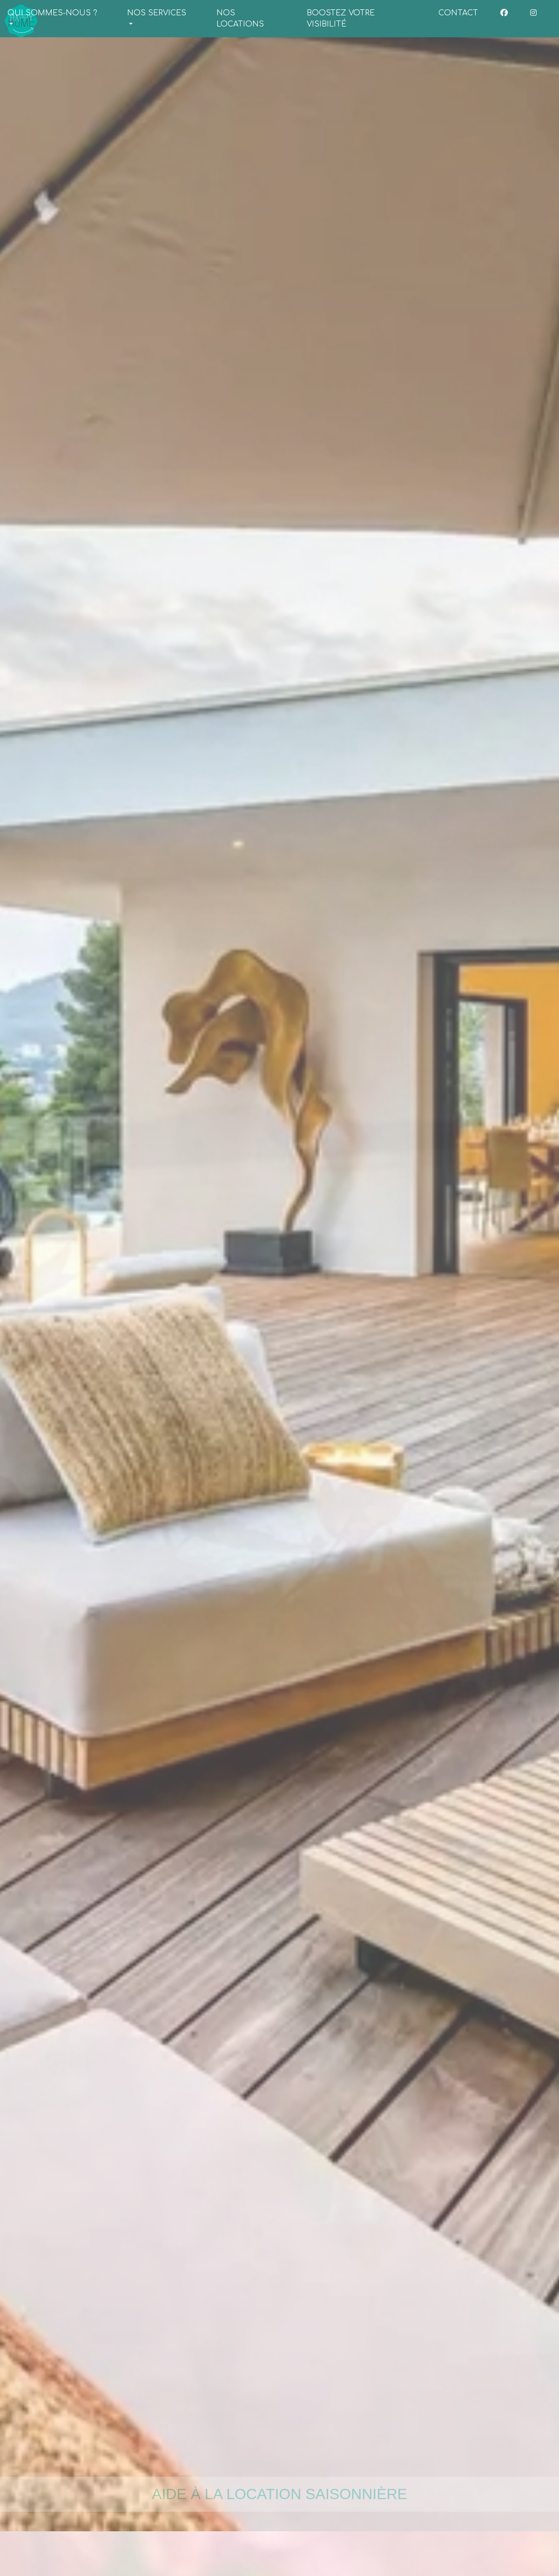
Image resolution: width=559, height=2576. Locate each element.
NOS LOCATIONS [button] (240, 18)
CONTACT (458, 13)
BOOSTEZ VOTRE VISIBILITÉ (341, 18)
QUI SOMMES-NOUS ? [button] (52, 13)
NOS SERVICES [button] (156, 13)
